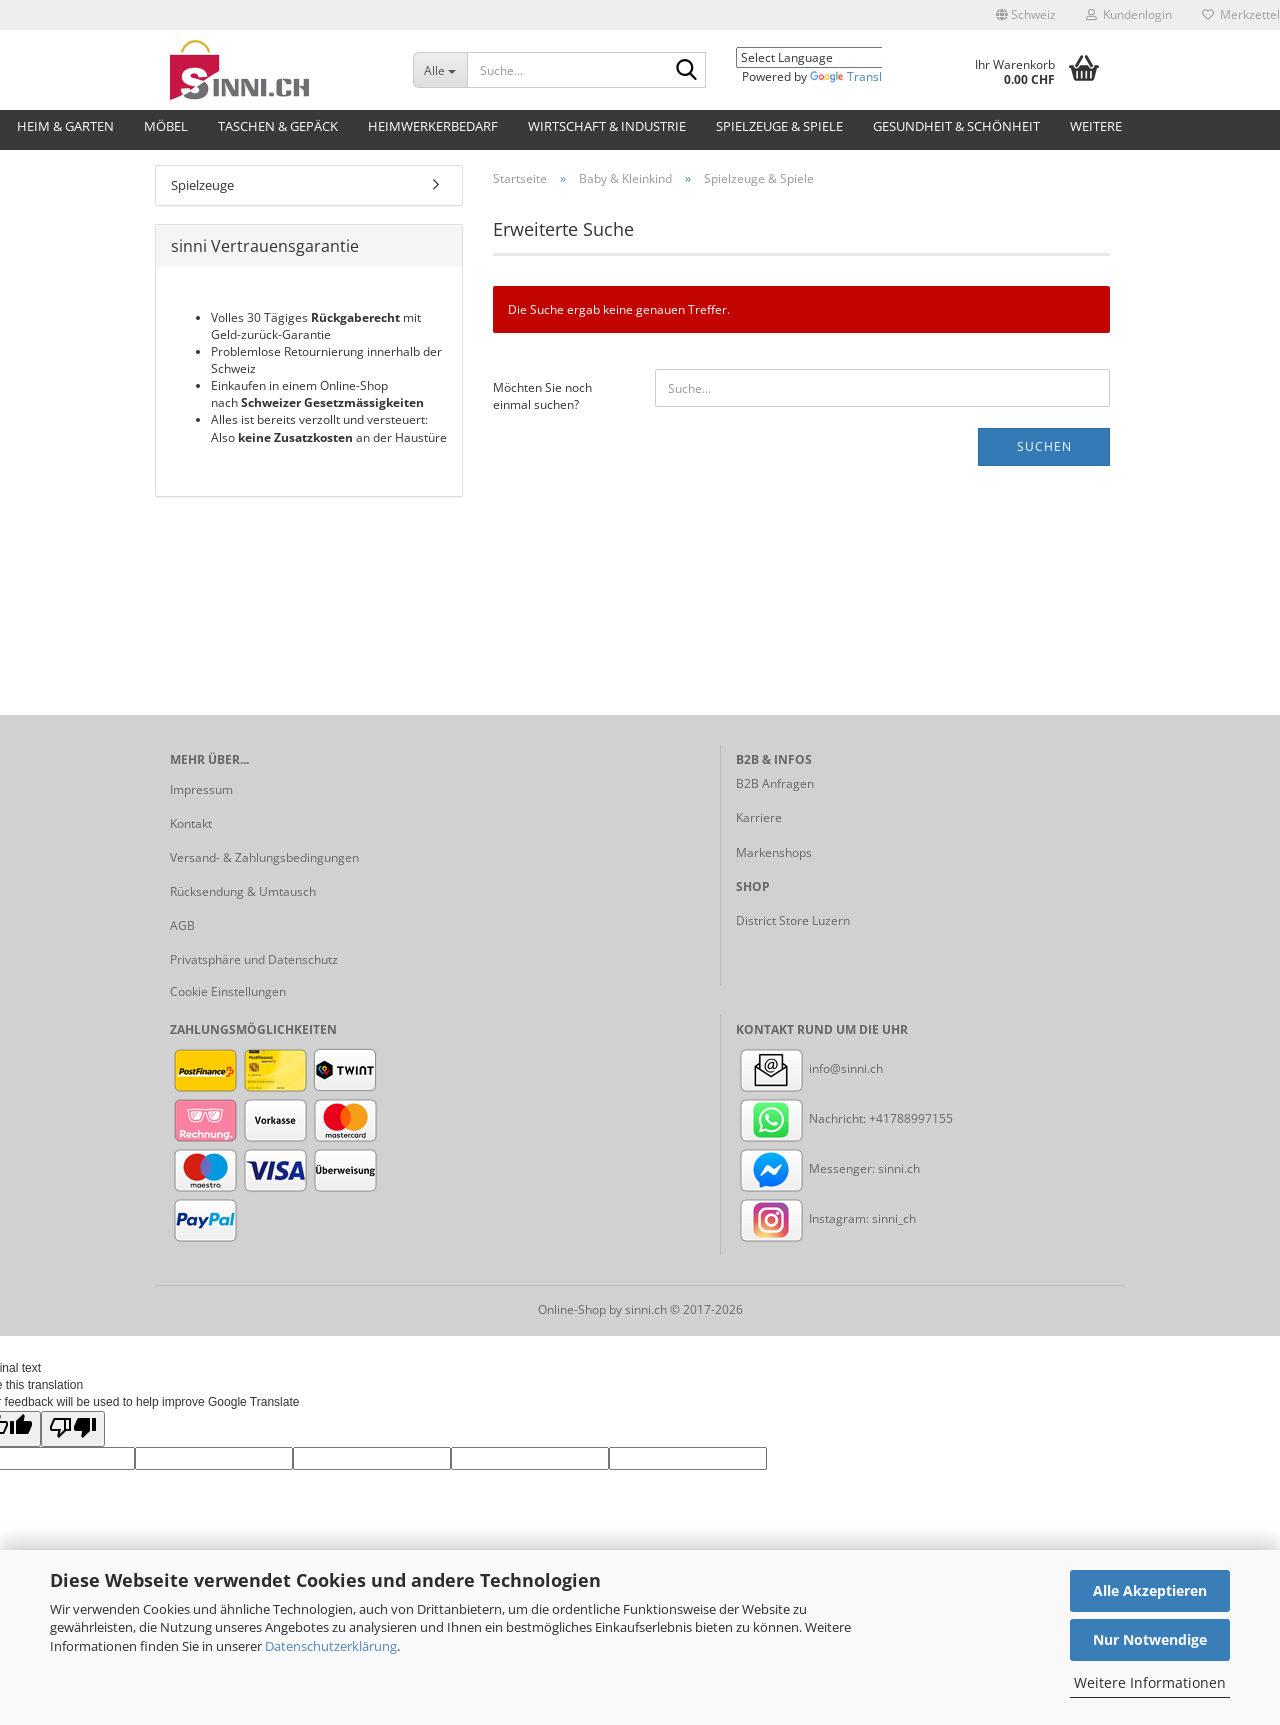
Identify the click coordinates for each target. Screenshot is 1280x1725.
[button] (1026, 15)
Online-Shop (572, 1309)
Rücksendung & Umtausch (243, 891)
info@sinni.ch (809, 1068)
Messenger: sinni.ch (828, 1168)
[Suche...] (440, 70)
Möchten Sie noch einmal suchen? (542, 396)
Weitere (1096, 126)
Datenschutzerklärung (331, 1646)
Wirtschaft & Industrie (607, 126)
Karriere (759, 817)
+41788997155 (911, 1118)
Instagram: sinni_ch (826, 1218)
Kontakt (191, 823)
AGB (182, 925)
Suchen (1044, 446)
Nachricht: (802, 1118)
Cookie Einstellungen (228, 991)
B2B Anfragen (775, 783)
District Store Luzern (793, 920)
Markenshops (774, 852)
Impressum (201, 789)
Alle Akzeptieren (1150, 1590)
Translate (855, 76)
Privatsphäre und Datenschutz (254, 959)
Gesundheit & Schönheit (956, 126)
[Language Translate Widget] (824, 57)
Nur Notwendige (1150, 1639)
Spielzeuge (202, 185)
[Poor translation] (73, 1428)
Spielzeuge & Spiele (779, 126)
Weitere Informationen (1150, 1682)
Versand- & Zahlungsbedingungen (264, 857)
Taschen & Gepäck (278, 126)
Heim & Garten (65, 126)
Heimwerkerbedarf (433, 126)
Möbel (166, 126)
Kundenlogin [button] (1129, 14)
